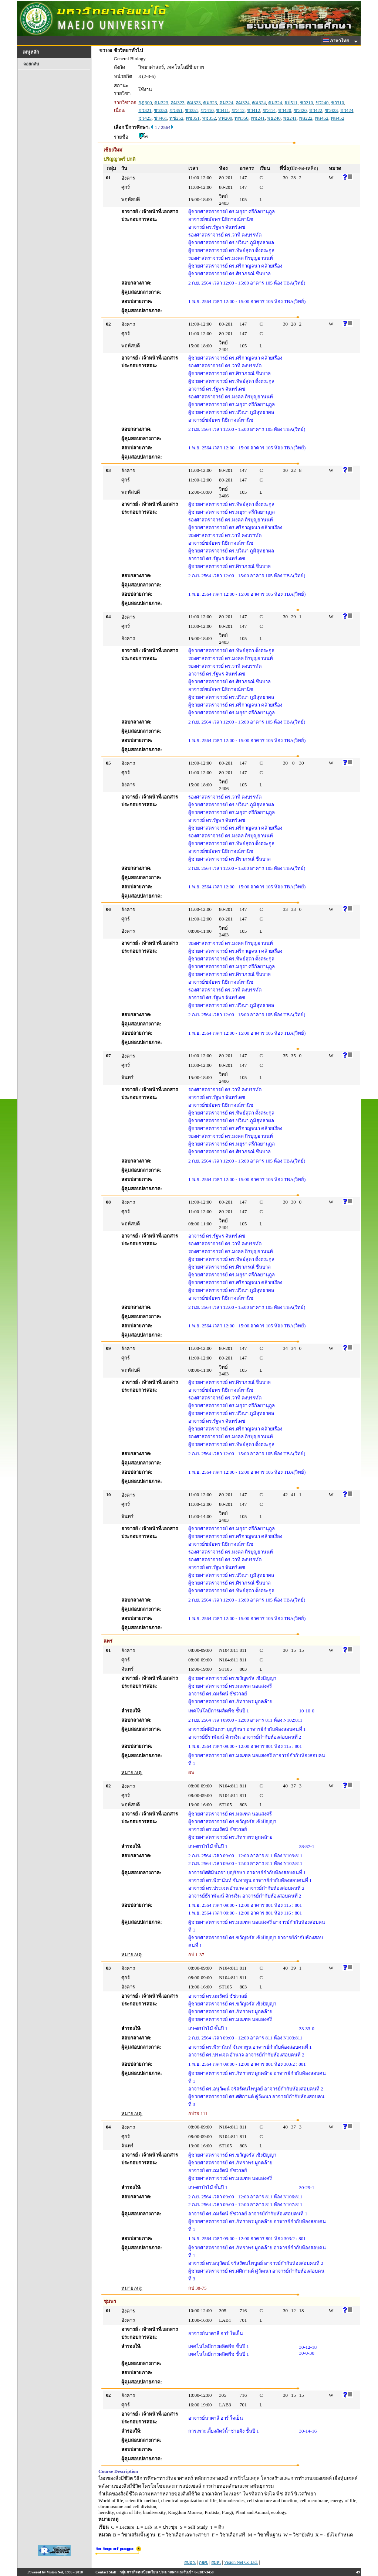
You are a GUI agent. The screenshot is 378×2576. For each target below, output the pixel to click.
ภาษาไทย (337, 40)
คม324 (226, 102)
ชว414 (269, 110)
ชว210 (306, 102)
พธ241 (290, 118)
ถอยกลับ (31, 64)
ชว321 (145, 110)
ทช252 (176, 118)
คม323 (161, 102)
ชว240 (322, 102)
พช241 (258, 118)
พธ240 (274, 118)
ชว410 (207, 110)
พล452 (321, 118)
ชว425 (145, 118)
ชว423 (331, 110)
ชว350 (160, 110)
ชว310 (337, 102)
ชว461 (160, 118)
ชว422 (316, 110)
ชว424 (347, 110)
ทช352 (209, 118)
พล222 (306, 118)
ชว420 (284, 110)
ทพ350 (241, 118)
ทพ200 (225, 118)
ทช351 (193, 118)
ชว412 (238, 110)
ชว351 (176, 110)
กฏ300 (145, 102)
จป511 (290, 102)
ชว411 (222, 110)
